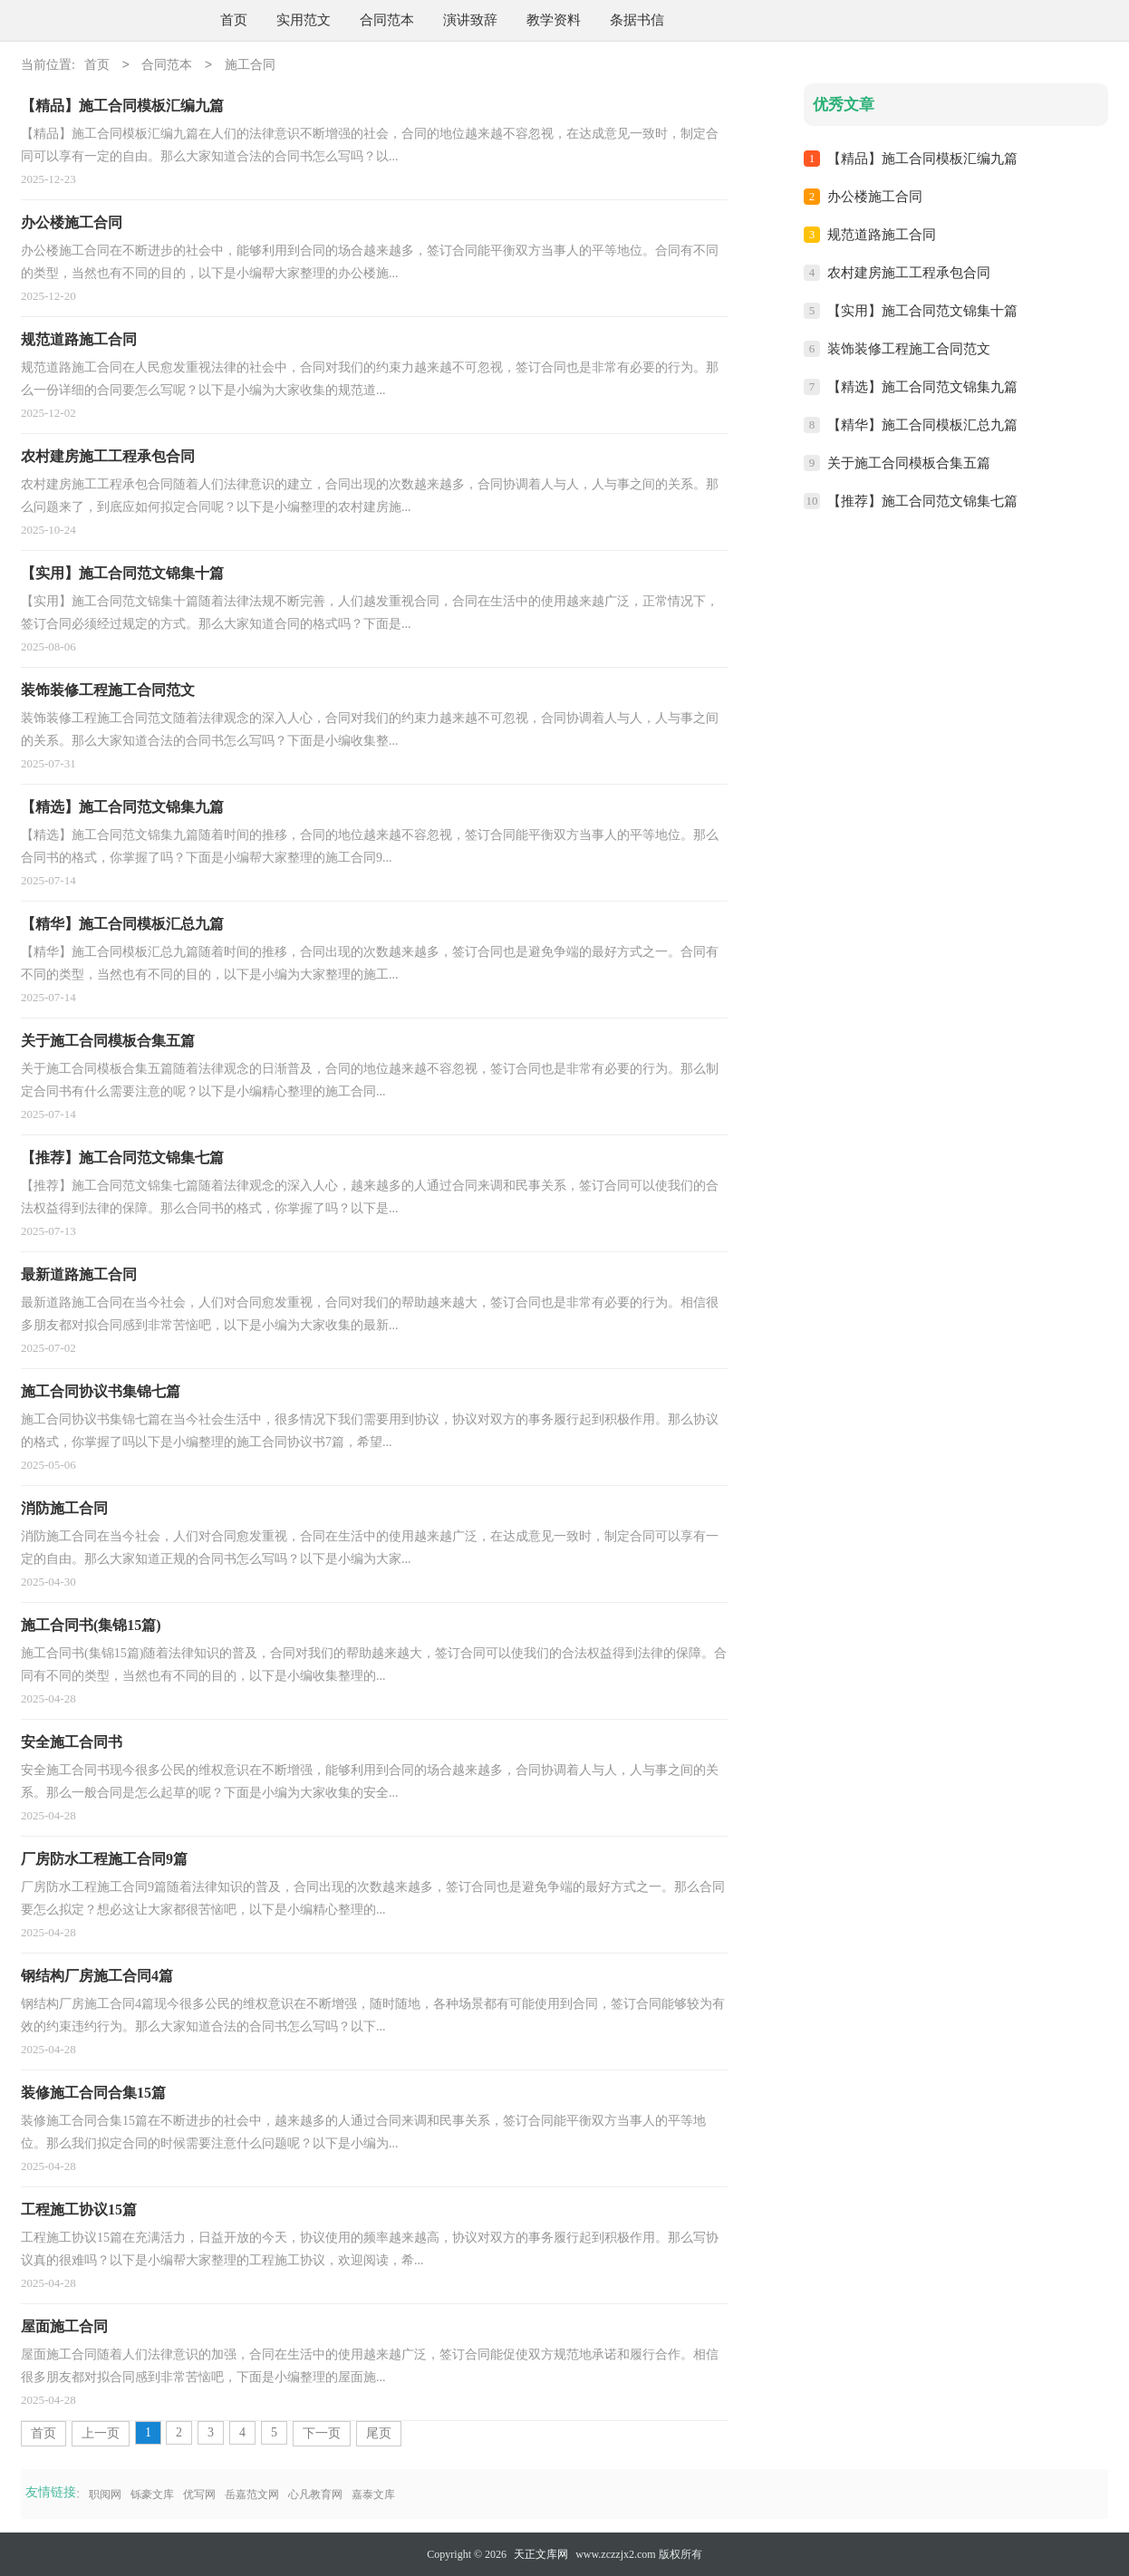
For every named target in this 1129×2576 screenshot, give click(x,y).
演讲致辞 (470, 20)
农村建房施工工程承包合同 (908, 272)
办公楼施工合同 (874, 196)
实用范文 (303, 20)
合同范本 (387, 20)
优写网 (199, 2494)
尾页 (378, 2433)
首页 (233, 20)
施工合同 (250, 65)
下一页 (322, 2433)
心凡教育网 (315, 2494)
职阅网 (105, 2494)
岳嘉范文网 (252, 2494)
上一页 (101, 2433)
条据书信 (637, 20)
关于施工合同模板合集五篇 (908, 463)
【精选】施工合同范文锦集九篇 (922, 387)
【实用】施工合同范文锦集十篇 (922, 311)
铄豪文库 (152, 2494)
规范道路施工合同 (881, 234)
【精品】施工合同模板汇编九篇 (922, 158)
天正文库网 (541, 2554)
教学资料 (553, 20)
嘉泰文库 (373, 2494)
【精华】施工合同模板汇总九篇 (922, 425)
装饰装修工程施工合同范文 (908, 349)
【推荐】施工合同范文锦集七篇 (922, 501)
